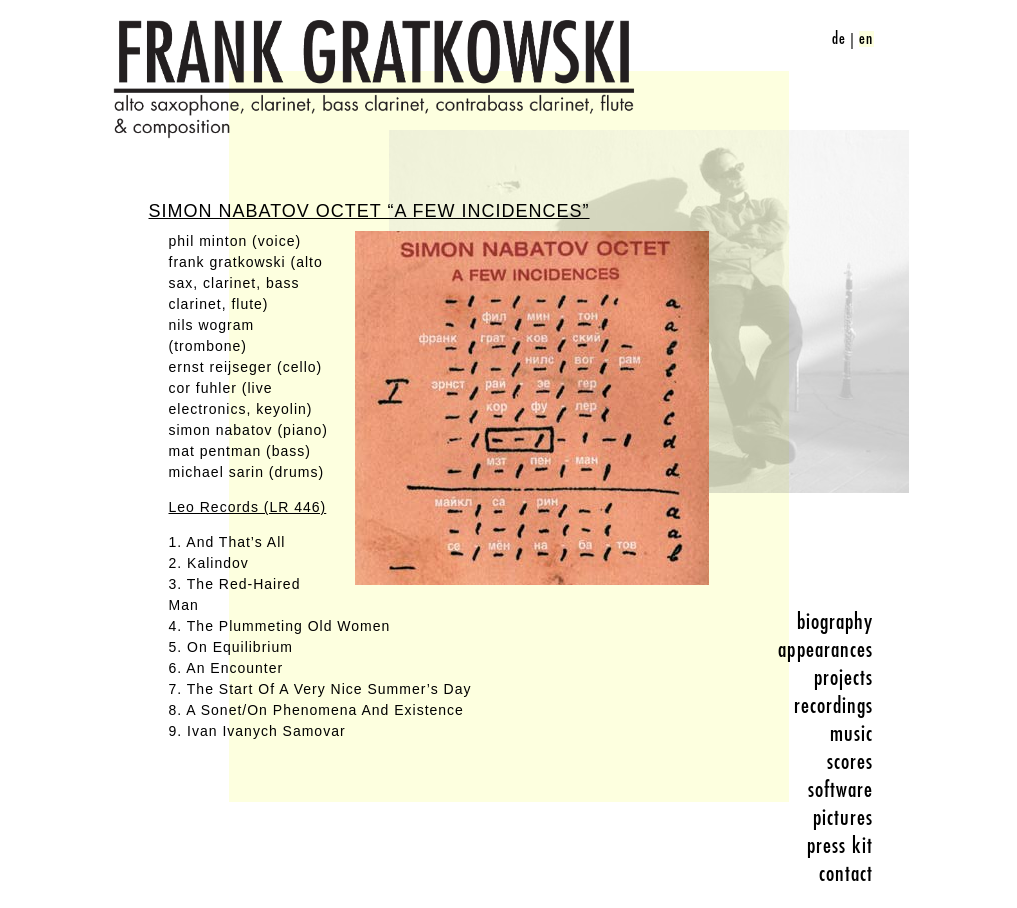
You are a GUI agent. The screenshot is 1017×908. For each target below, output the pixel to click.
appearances (825, 650)
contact (846, 874)
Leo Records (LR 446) (248, 507)
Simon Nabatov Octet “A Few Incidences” (369, 211)
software (841, 790)
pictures (843, 818)
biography (835, 622)
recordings (834, 706)
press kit (840, 846)
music (852, 734)
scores (850, 762)
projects (844, 678)
